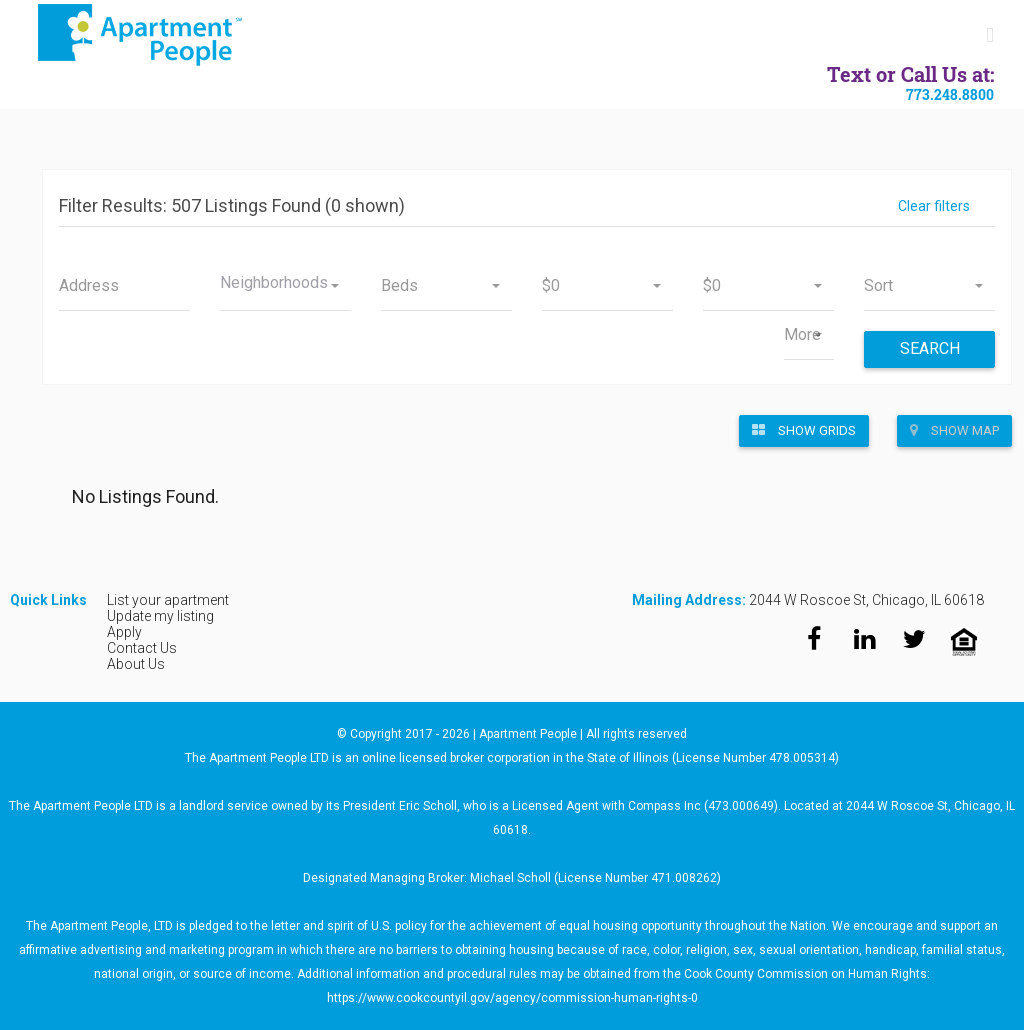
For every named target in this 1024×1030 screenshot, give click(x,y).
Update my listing (160, 616)
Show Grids (804, 430)
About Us (136, 664)
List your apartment (168, 600)
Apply (124, 632)
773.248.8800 (950, 94)
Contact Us (142, 648)
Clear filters (934, 206)
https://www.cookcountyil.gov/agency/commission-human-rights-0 (512, 998)
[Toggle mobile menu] (990, 35)
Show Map (954, 430)
